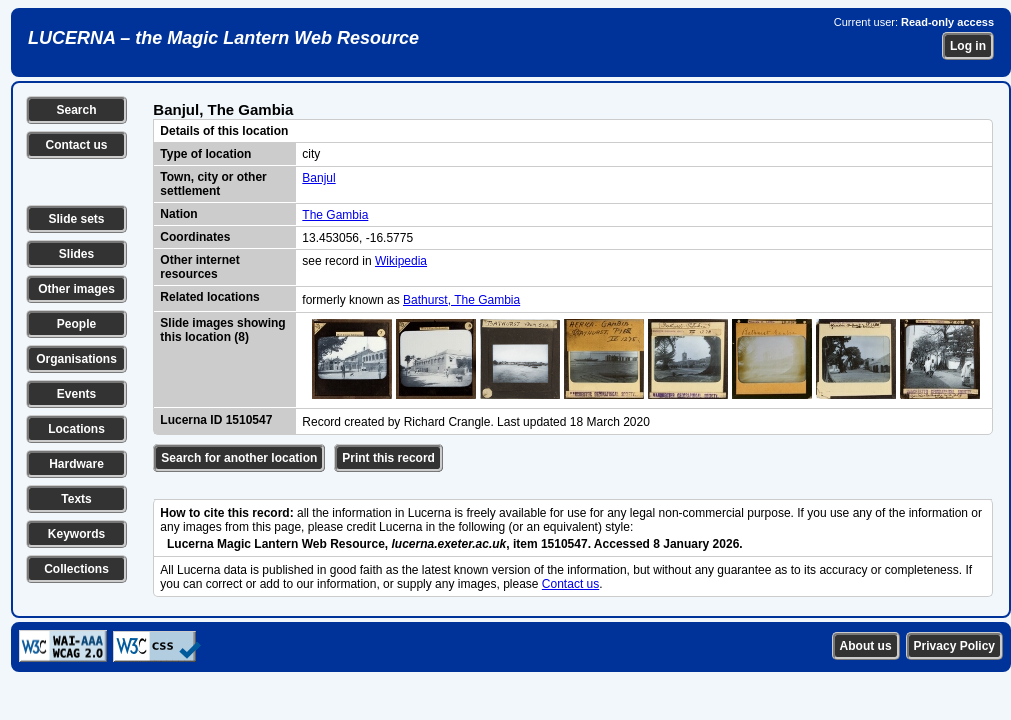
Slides (76, 254)
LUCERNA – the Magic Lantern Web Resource (223, 38)
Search (76, 110)
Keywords (76, 534)
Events (76, 394)
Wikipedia (401, 261)
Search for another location (239, 458)
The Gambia (335, 215)
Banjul (318, 178)
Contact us (76, 145)
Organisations (76, 359)
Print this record (388, 458)
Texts (76, 499)
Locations (76, 429)
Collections (76, 569)
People (76, 324)
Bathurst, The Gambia (461, 300)
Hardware (76, 464)
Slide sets (76, 219)
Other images (76, 289)
